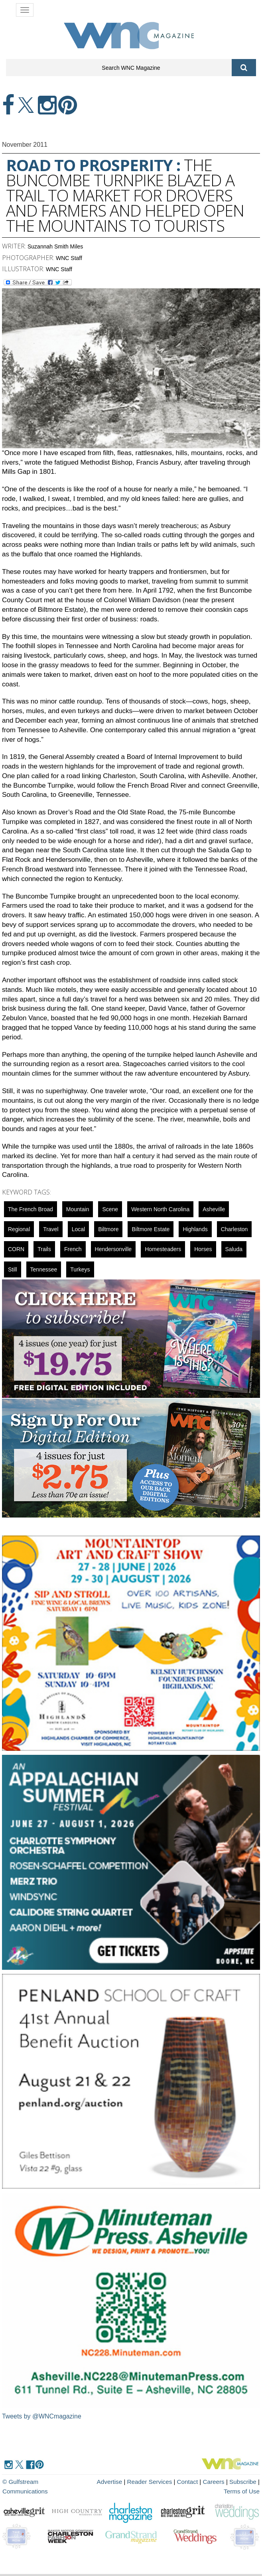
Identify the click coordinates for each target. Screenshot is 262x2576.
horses (203, 1249)
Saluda (234, 1249)
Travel (50, 1229)
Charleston (234, 1229)
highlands (195, 1229)
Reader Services (133, 2481)
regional (19, 1229)
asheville (214, 1209)
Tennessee (43, 1269)
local (78, 1229)
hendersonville (113, 1249)
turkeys (80, 1269)
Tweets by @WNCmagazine (42, 2416)
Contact (170, 2481)
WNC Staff (69, 258)
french (73, 1249)
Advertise (93, 2481)
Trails (44, 1249)
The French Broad (30, 1209)
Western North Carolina (160, 1209)
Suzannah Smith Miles (55, 246)
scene (110, 1209)
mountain (77, 1209)
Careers (196, 2481)
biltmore (108, 1229)
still (12, 1269)
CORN (16, 1249)
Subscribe (226, 2481)
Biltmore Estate (150, 1229)
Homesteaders (163, 1249)
